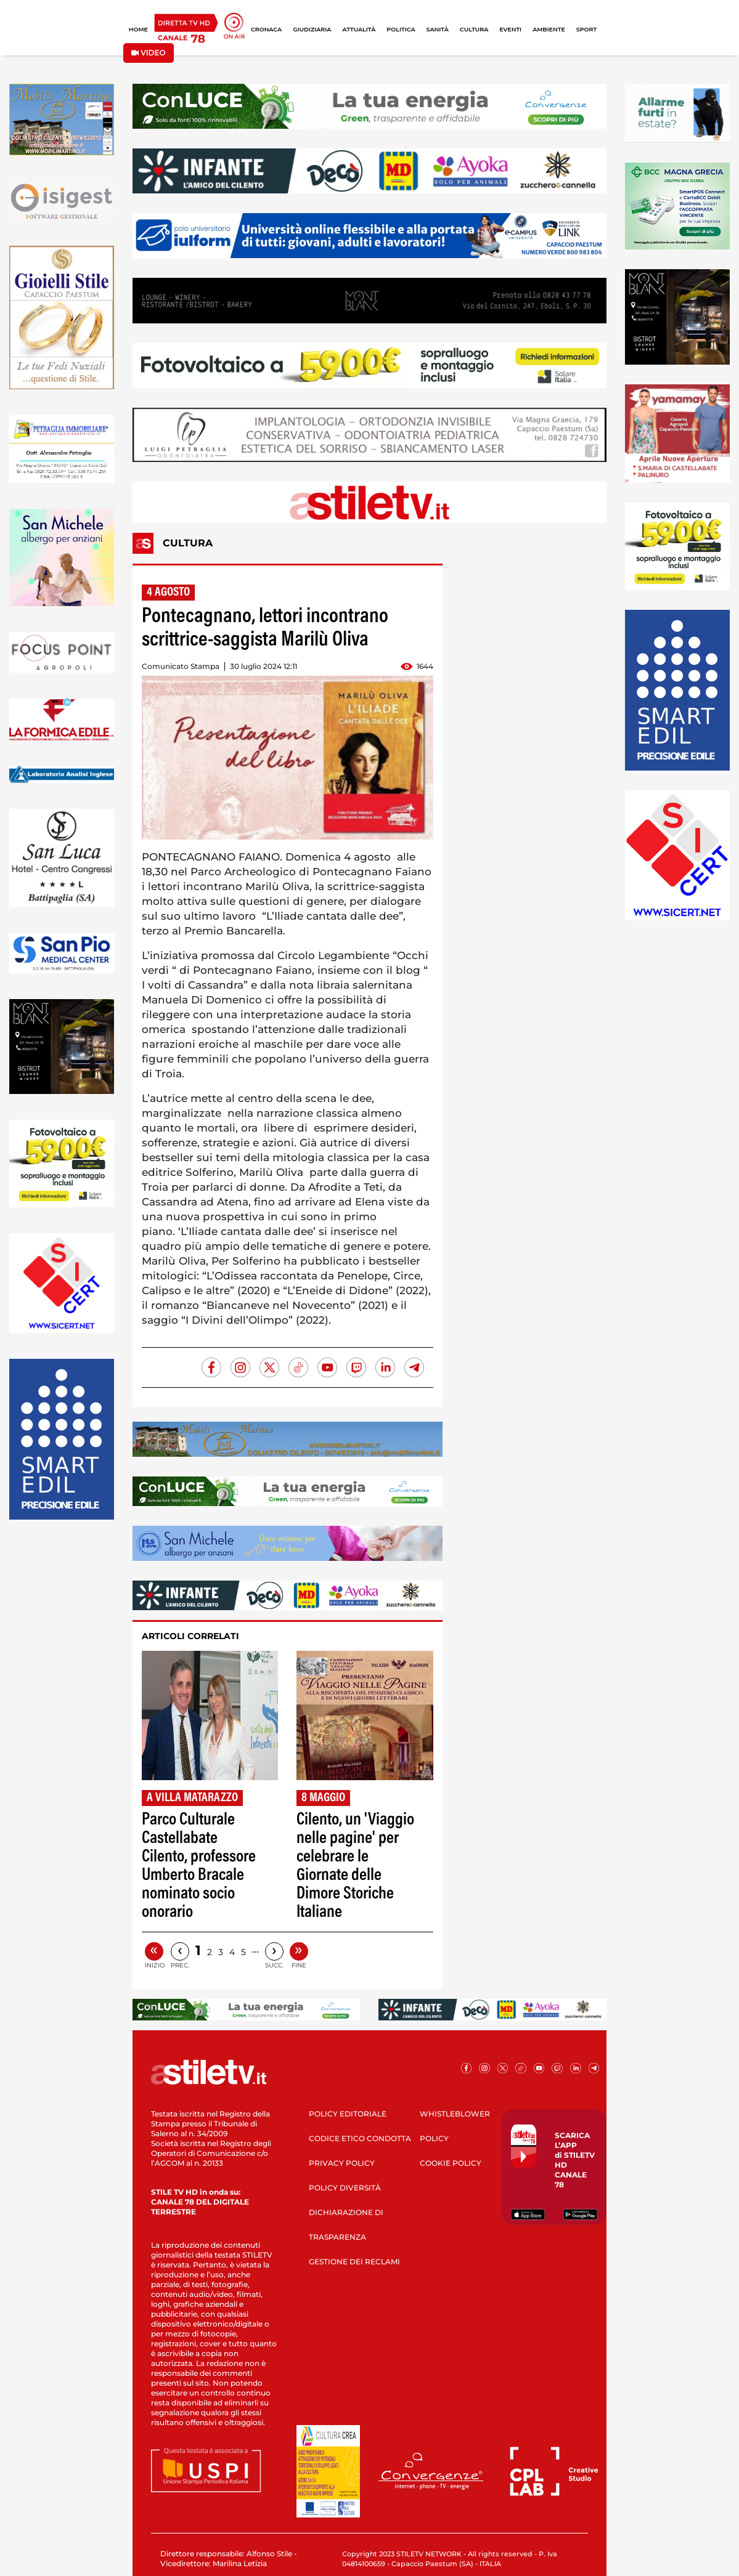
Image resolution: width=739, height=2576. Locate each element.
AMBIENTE (549, 29)
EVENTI (510, 29)
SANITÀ (438, 29)
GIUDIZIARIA (312, 29)
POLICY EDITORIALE (347, 2113)
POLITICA (400, 29)
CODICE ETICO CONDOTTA (360, 2138)
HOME (138, 29)
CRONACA (266, 29)
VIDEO (148, 52)
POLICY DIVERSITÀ (345, 2187)
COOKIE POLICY (450, 2163)
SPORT (586, 29)
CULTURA (474, 29)
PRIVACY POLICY (342, 2163)
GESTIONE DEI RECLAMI (354, 2261)
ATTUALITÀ (358, 29)
